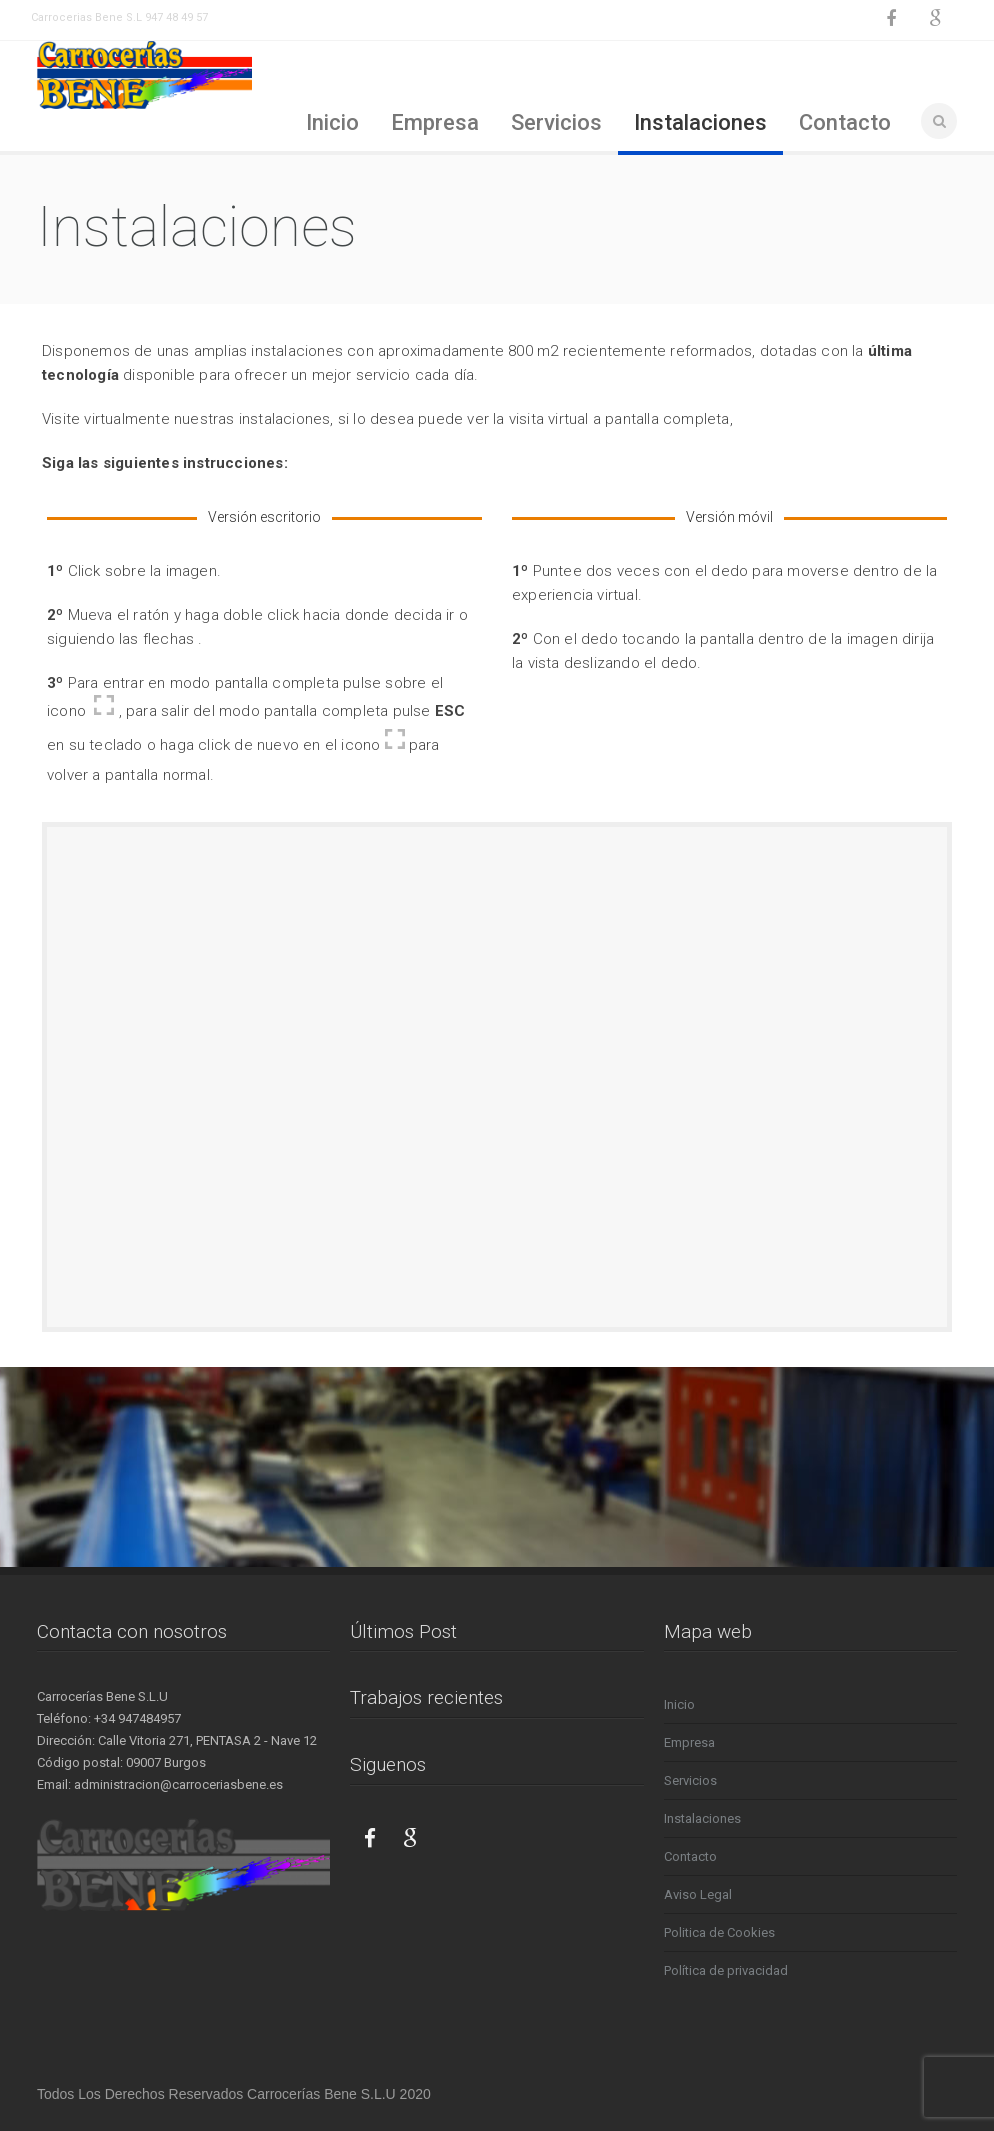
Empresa (435, 122)
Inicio (332, 122)
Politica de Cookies (719, 1932)
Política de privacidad (726, 1970)
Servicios (556, 122)
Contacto (845, 122)
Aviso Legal (698, 1894)
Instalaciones (700, 122)
